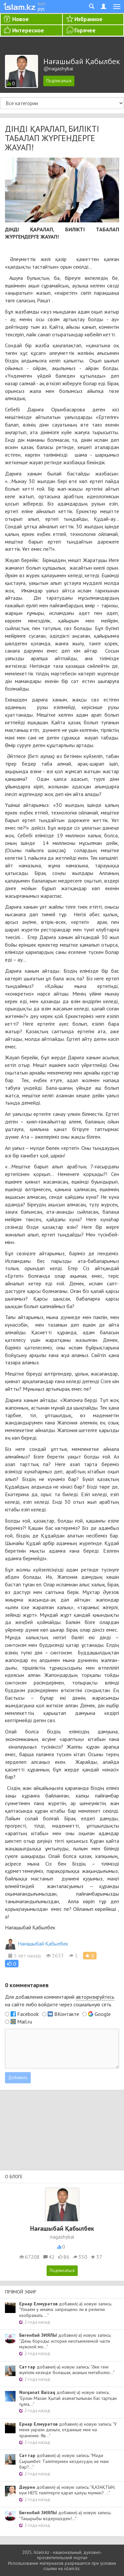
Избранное (88, 19)
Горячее (85, 30)
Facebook (28, 2014)
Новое (20, 19)
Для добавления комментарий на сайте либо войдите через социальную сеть (59, 2000)
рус (41, 8)
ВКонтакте (66, 2014)
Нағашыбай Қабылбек (36, 1943)
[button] (12, 1963)
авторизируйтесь (95, 1996)
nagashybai (62, 2236)
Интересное (28, 30)
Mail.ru (24, 2021)
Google (103, 2014)
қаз (41, 3)
